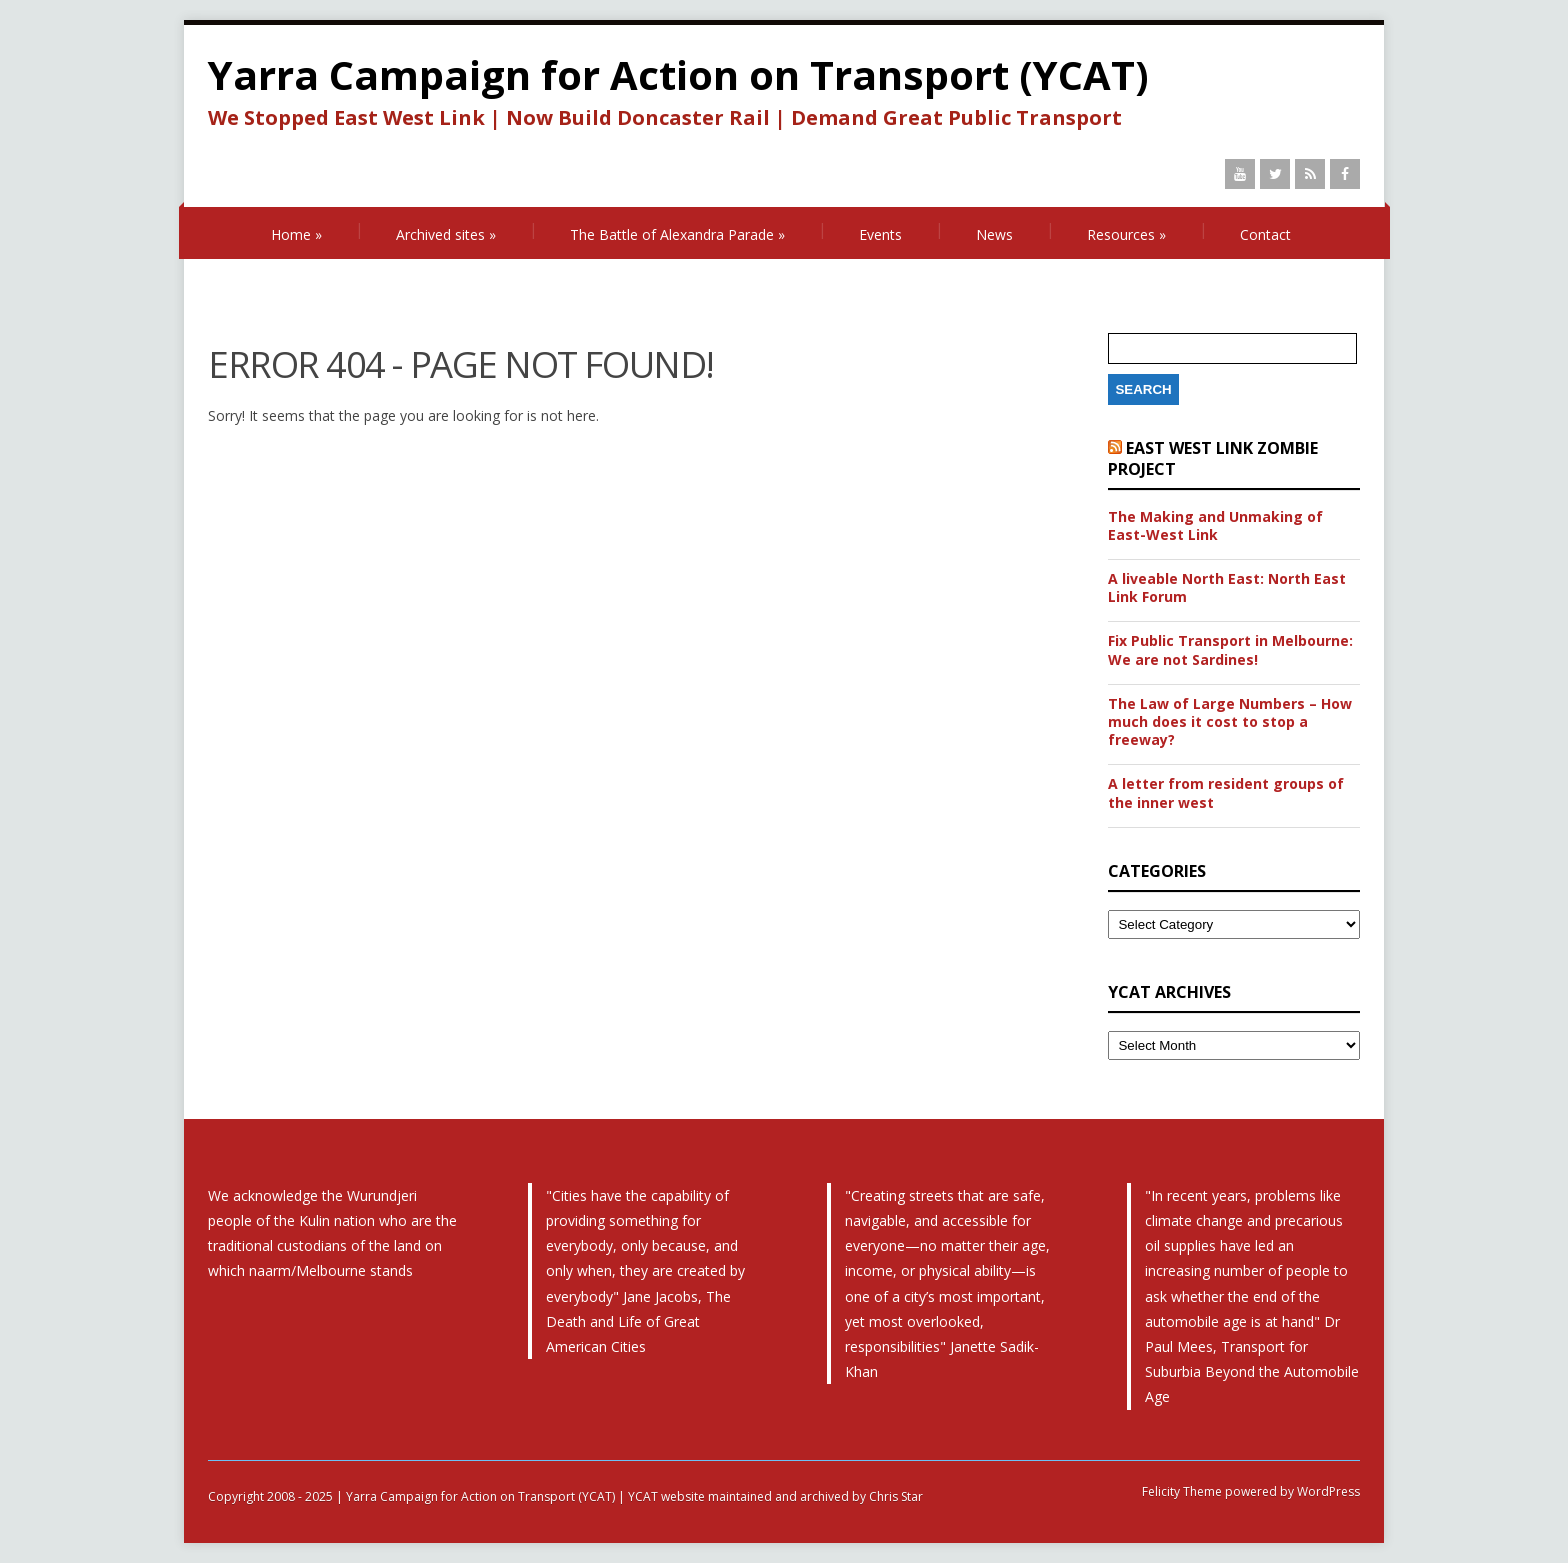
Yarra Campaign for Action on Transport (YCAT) (678, 74)
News (994, 234)
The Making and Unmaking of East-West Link (1215, 526)
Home (296, 234)
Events (880, 234)
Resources (1126, 234)
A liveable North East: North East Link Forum (1227, 588)
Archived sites (446, 234)
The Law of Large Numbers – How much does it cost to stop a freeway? (1230, 722)
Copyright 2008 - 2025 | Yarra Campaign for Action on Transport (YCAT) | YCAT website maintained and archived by (538, 1496)
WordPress (1327, 1491)
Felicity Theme (1182, 1491)
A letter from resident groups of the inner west (1226, 793)
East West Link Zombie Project (1213, 458)
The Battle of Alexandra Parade (677, 234)
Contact (1265, 234)
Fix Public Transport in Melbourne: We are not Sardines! (1230, 650)
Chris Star (896, 1496)
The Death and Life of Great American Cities (638, 1321)
